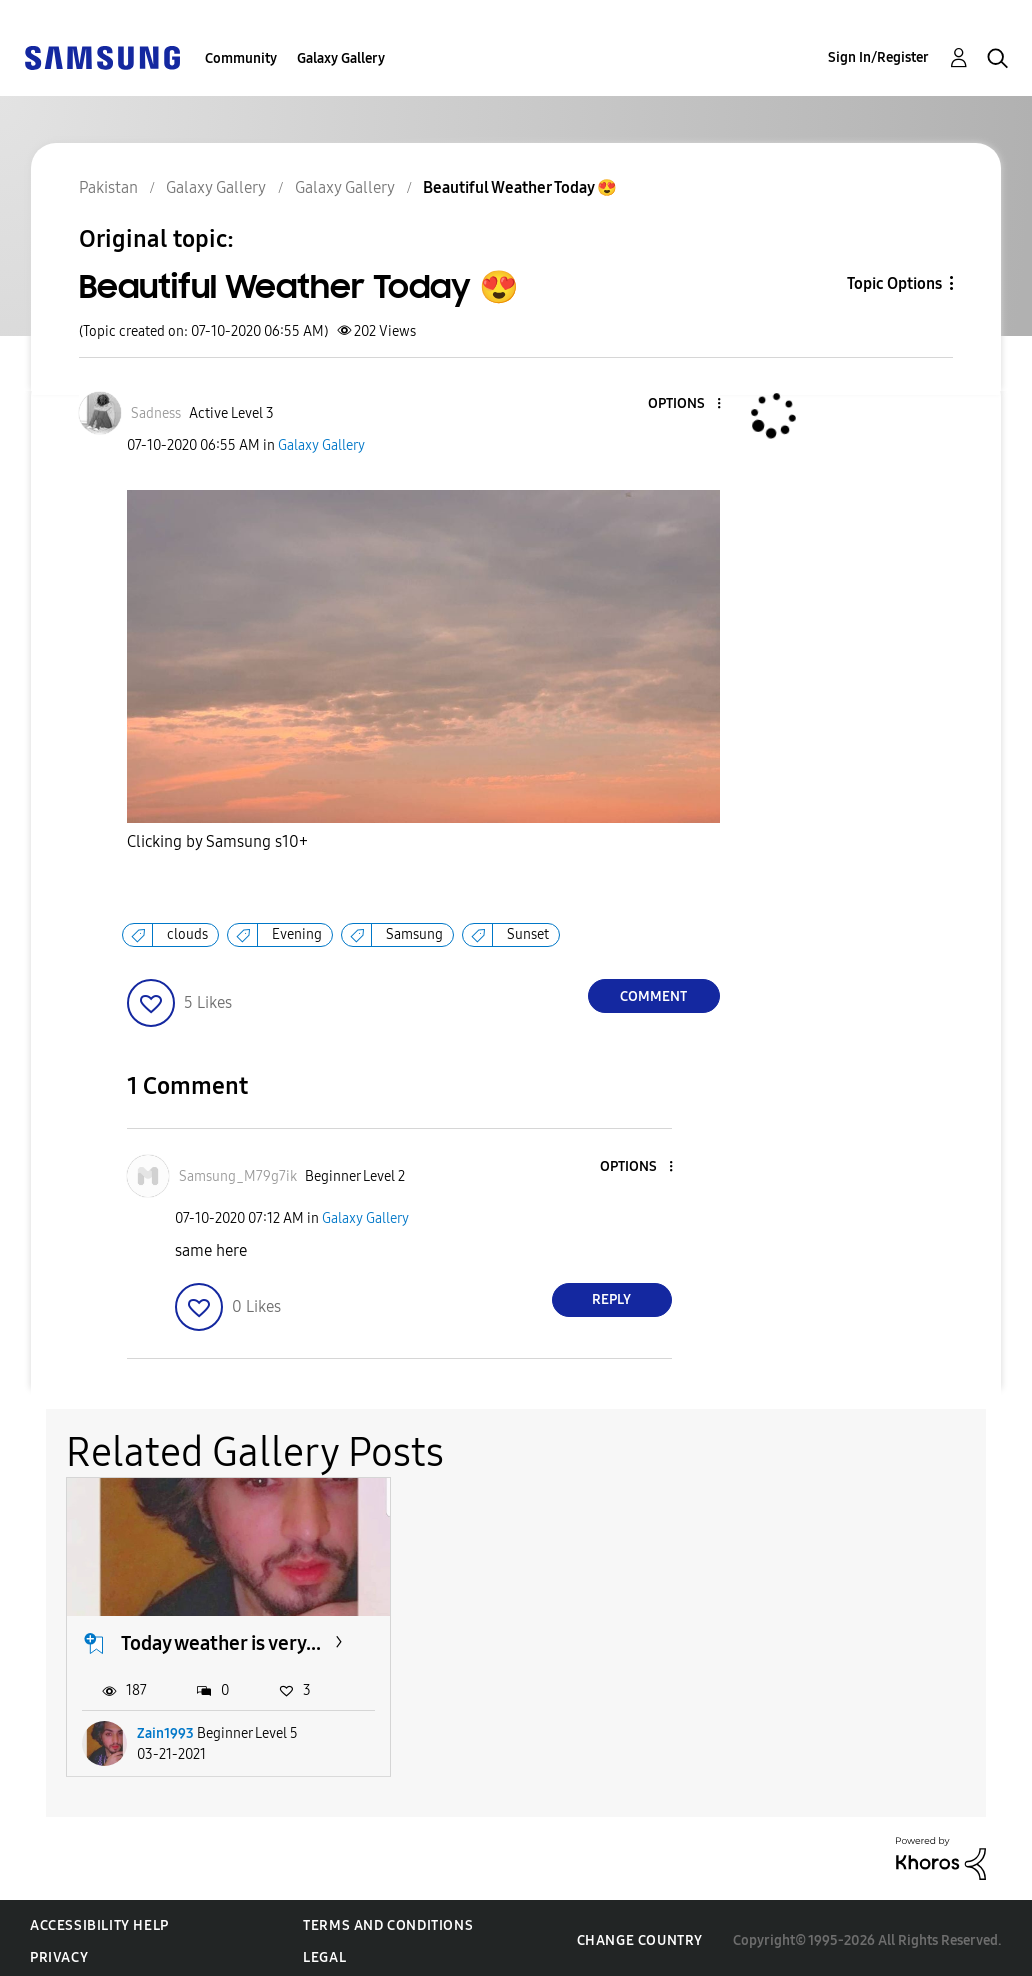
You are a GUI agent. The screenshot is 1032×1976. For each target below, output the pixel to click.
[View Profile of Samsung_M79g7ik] (238, 1176)
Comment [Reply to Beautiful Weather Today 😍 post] (653, 996)
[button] (685, 404)
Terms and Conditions (388, 1919)
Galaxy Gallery (341, 58)
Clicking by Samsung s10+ (217, 841)
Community (241, 58)
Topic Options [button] (894, 283)
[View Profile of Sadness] (156, 413)
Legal (324, 1951)
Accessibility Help (99, 1919)
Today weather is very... (221, 1637)
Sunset (528, 934)
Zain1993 (165, 1727)
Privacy (59, 1951)
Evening (297, 934)
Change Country (640, 1934)
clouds (187, 934)
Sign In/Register (878, 57)
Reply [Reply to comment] (611, 1299)
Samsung (414, 934)
